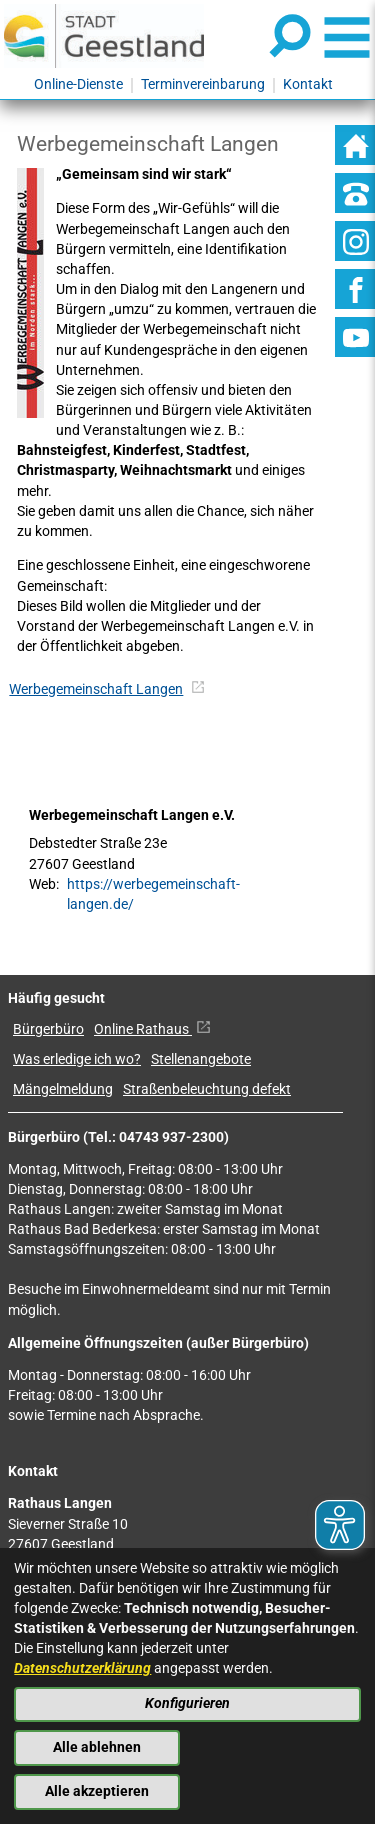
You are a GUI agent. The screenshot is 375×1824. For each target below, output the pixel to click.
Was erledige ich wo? (77, 1059)
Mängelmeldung (63, 1089)
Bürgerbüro (48, 1029)
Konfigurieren (187, 1703)
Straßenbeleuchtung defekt (207, 1089)
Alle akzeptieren (97, 1791)
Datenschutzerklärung (82, 1668)
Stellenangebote (201, 1059)
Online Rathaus (152, 1029)
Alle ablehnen (97, 1747)
